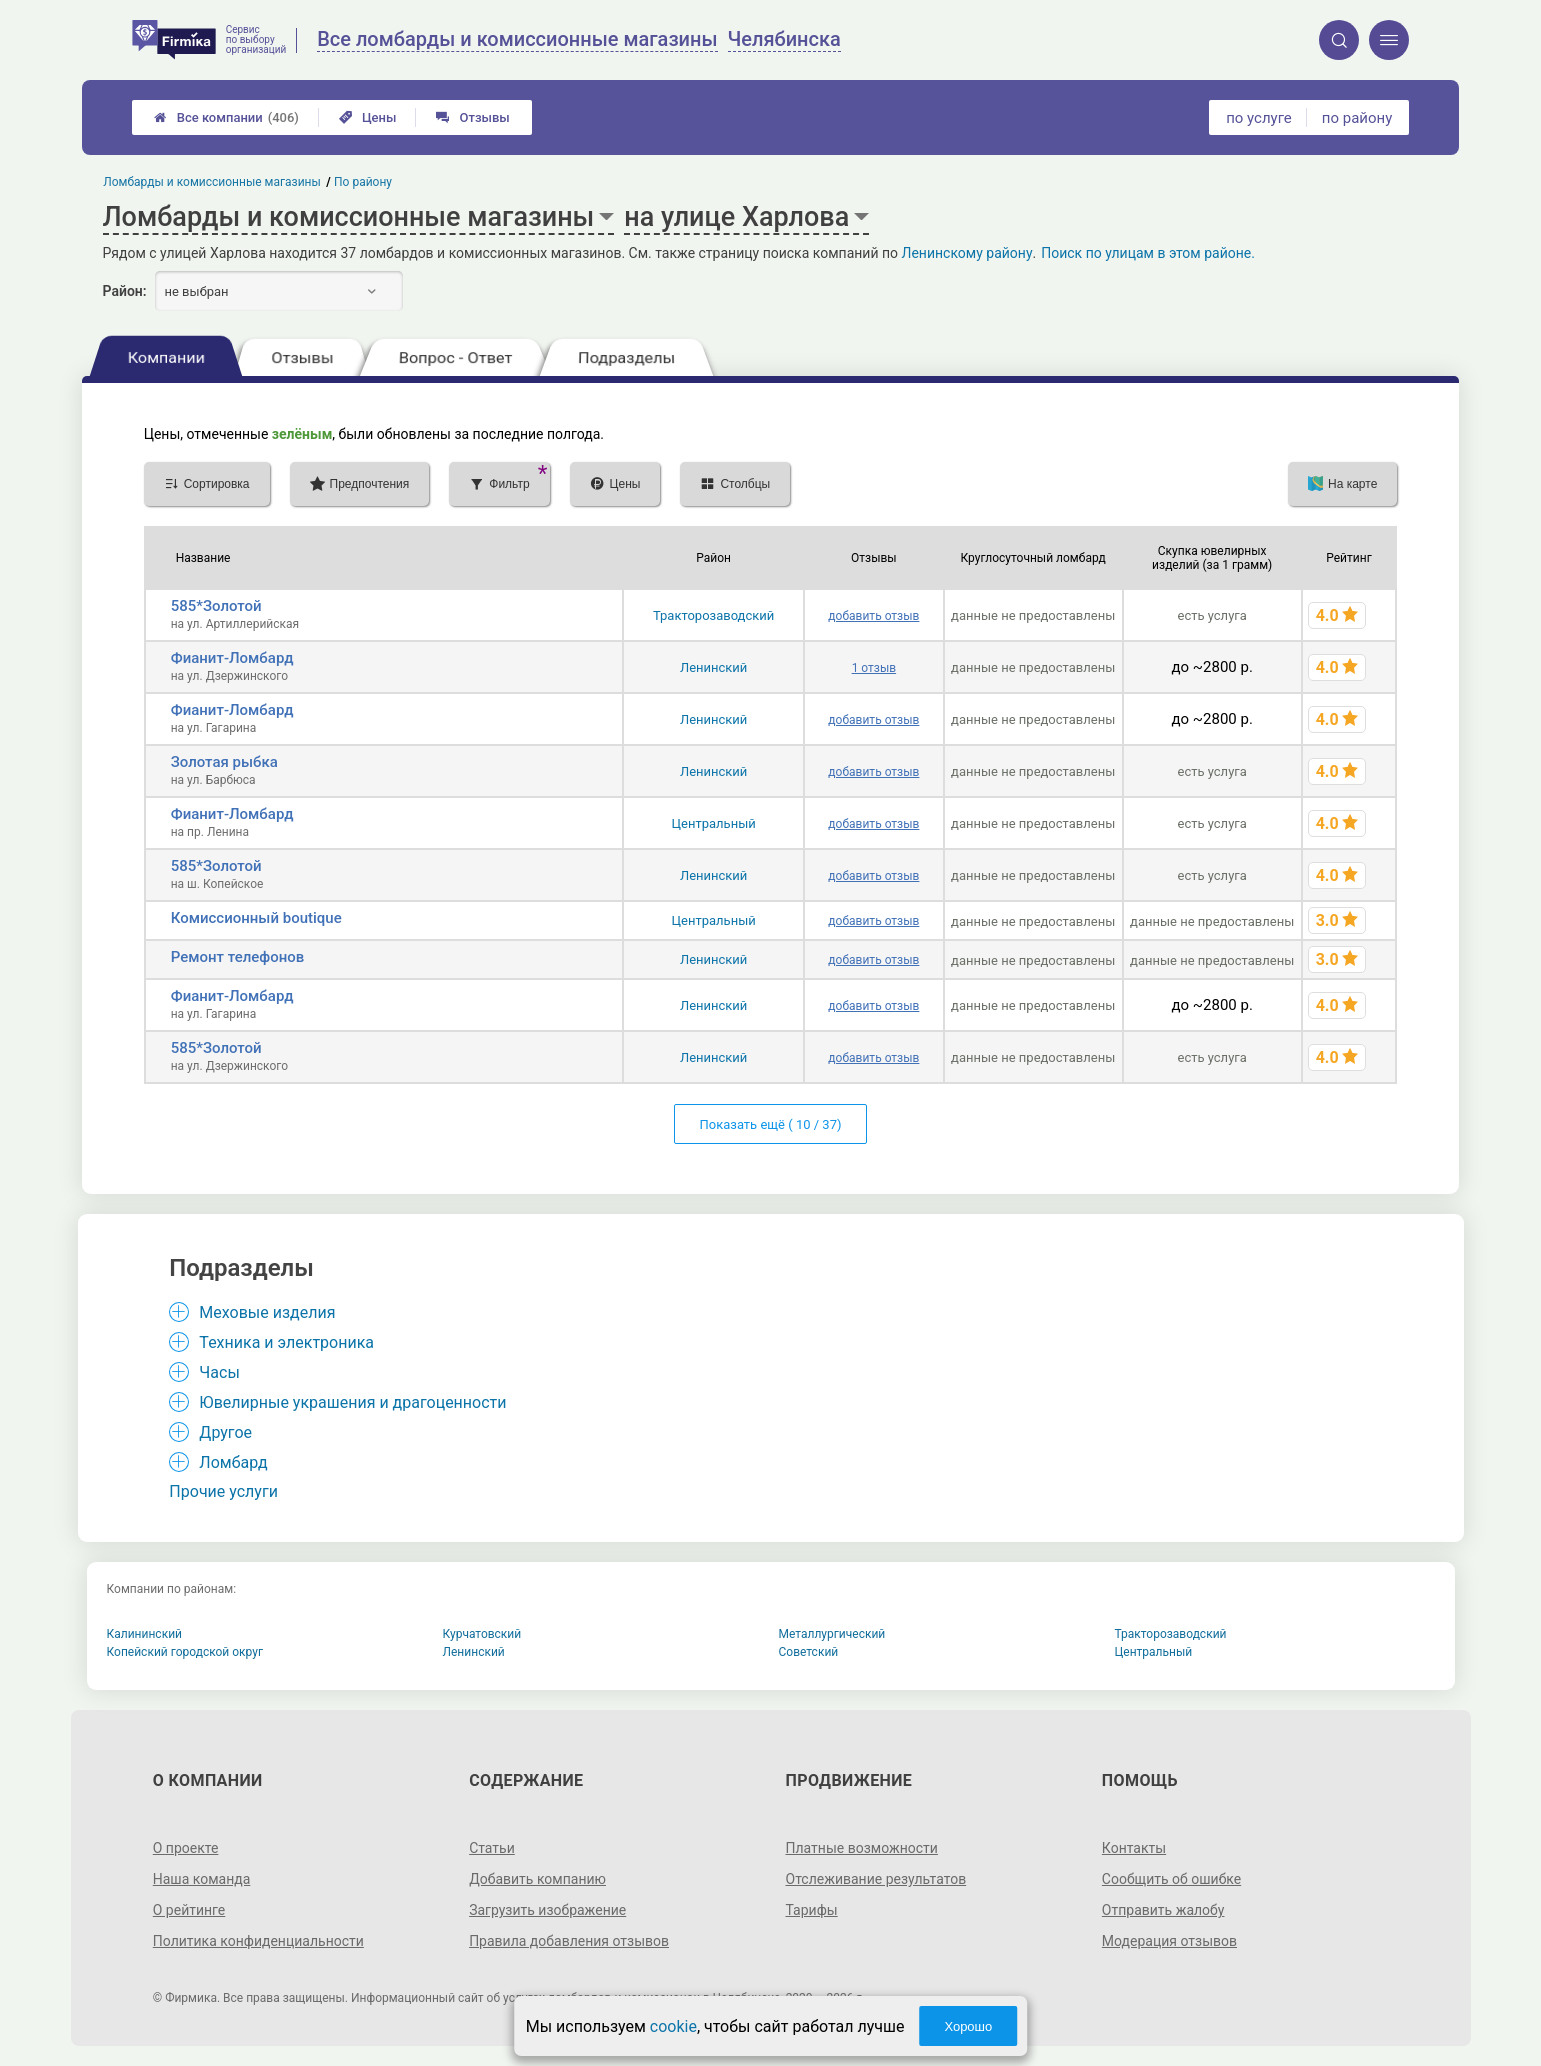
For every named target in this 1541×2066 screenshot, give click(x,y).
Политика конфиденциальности (258, 1941)
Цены (368, 117)
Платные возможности (862, 1848)
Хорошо (968, 2026)
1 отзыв (874, 668)
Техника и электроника (286, 1342)
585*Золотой (216, 606)
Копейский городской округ (185, 1652)
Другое (225, 1432)
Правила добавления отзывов (569, 1941)
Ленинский (713, 667)
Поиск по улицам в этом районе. (1148, 253)
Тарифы (812, 1910)
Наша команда (202, 1879)
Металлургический (832, 1634)
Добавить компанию (537, 1879)
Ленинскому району (966, 253)
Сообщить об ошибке (1171, 1879)
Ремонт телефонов (238, 957)
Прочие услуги (223, 1491)
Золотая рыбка (224, 762)
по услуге (1259, 118)
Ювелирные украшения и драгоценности (352, 1402)
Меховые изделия (267, 1312)
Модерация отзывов (1169, 1941)
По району (363, 182)
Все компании (226, 117)
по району (1357, 118)
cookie (673, 2026)
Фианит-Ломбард (232, 658)
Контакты (1134, 1848)
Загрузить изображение (547, 1910)
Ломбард (233, 1462)
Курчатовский (482, 1634)
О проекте (186, 1848)
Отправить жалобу (1163, 1910)
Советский (809, 1652)
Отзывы (472, 117)
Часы (219, 1372)
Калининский (145, 1634)
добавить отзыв (873, 616)
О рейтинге (189, 1910)
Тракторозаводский (713, 615)
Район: (125, 291)
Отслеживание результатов (876, 1879)
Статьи (492, 1848)
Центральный (714, 823)
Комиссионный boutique (256, 918)
